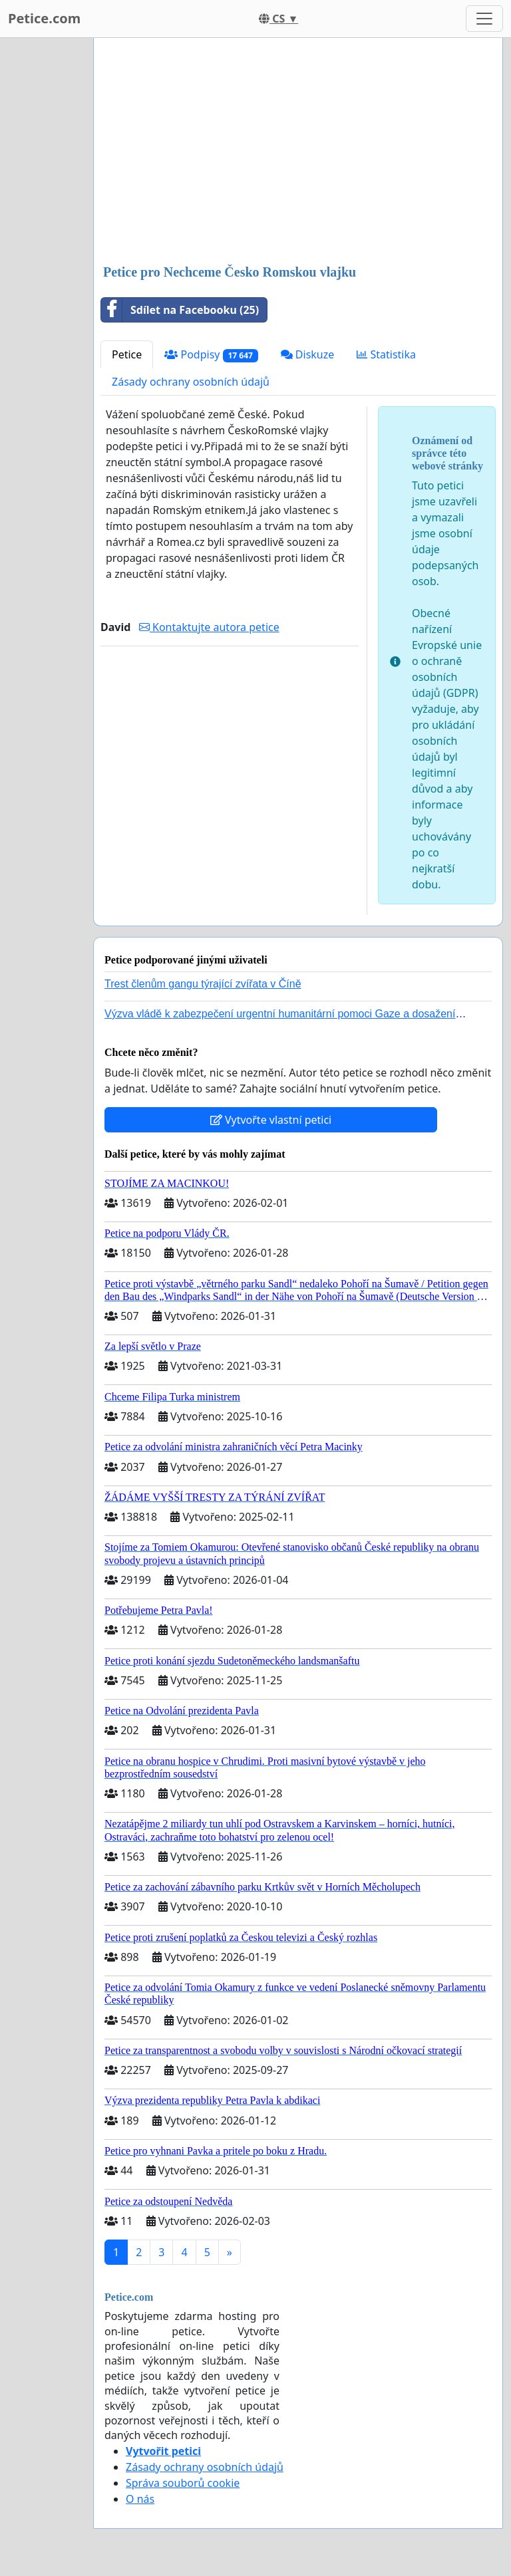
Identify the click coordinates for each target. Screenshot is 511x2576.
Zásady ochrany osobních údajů (190, 381)
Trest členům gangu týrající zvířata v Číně (202, 983)
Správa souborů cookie (183, 2483)
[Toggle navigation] (484, 18)
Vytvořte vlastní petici (271, 1119)
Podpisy (210, 354)
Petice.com (44, 18)
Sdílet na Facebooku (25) (180, 310)
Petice (127, 354)
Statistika (386, 354)
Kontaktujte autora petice (209, 627)
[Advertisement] (298, 152)
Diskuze (308, 354)
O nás (140, 2499)
